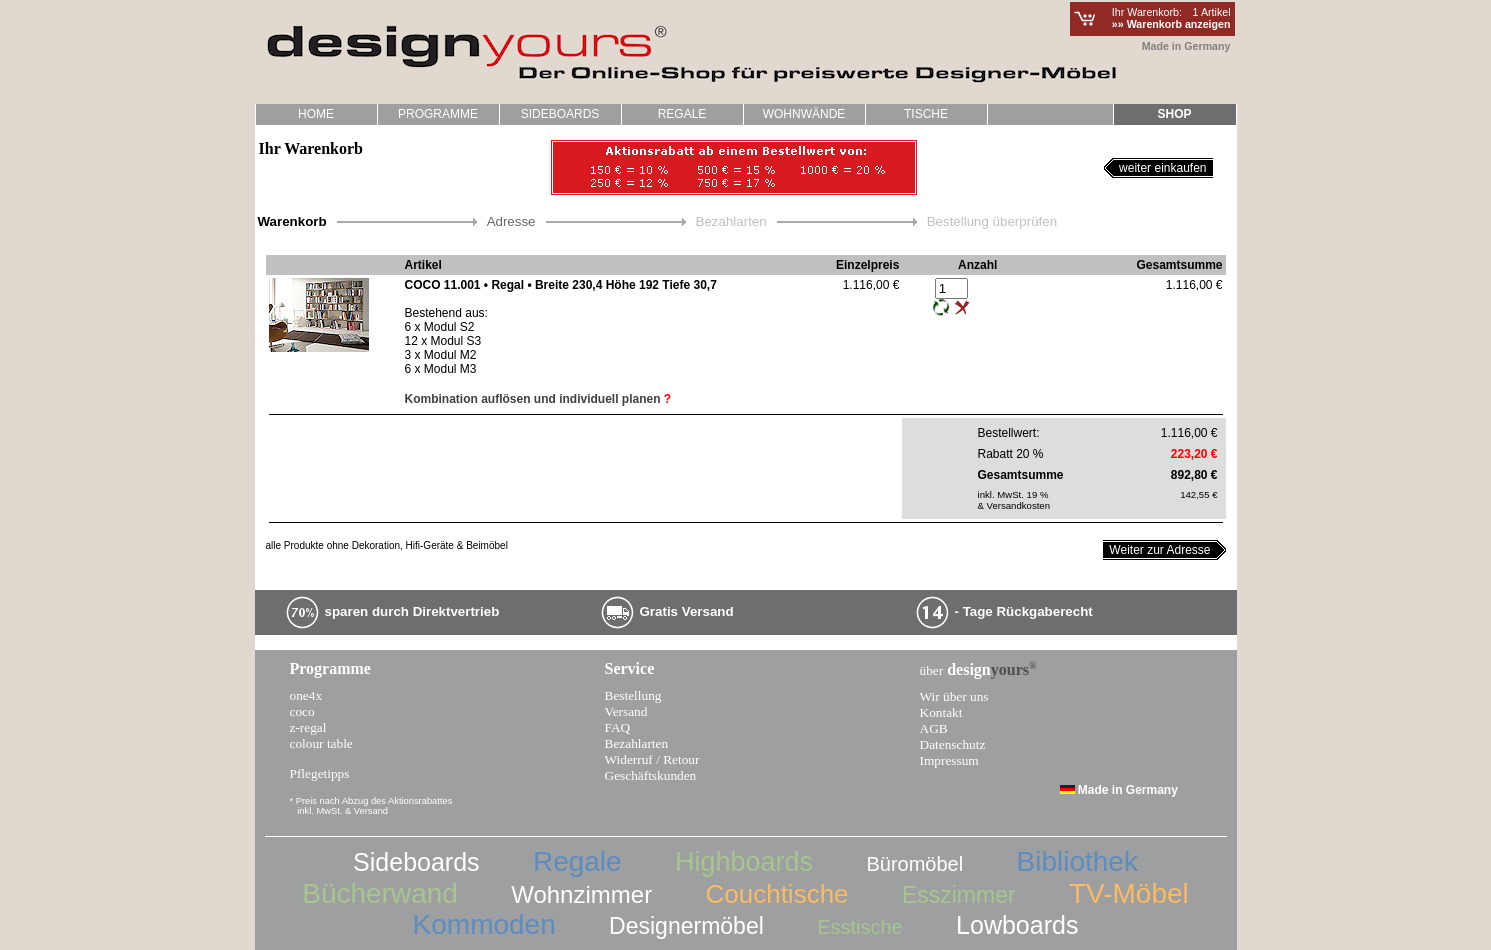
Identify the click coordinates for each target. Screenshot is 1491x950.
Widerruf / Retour (652, 759)
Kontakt (941, 712)
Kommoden (484, 924)
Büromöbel (914, 864)
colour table (321, 743)
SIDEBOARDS (560, 114)
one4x (306, 695)
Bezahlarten (637, 743)
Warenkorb (292, 221)
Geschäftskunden (651, 775)
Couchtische (776, 894)
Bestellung (633, 695)
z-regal (308, 727)
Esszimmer (959, 895)
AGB (934, 728)
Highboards (744, 862)
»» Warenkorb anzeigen (1171, 24)
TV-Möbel (1129, 893)
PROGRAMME (434, 116)
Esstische (860, 927)
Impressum (949, 760)
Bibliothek (1077, 861)
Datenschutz (953, 744)
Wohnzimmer (581, 894)
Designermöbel (686, 926)
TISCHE (922, 116)
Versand (626, 711)
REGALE (682, 114)
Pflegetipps (320, 773)
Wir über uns (954, 696)
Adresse (511, 221)
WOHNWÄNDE (804, 114)
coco (302, 711)
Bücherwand (380, 893)
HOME (316, 114)
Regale (577, 861)
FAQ (618, 727)
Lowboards (1017, 925)
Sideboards (416, 862)
